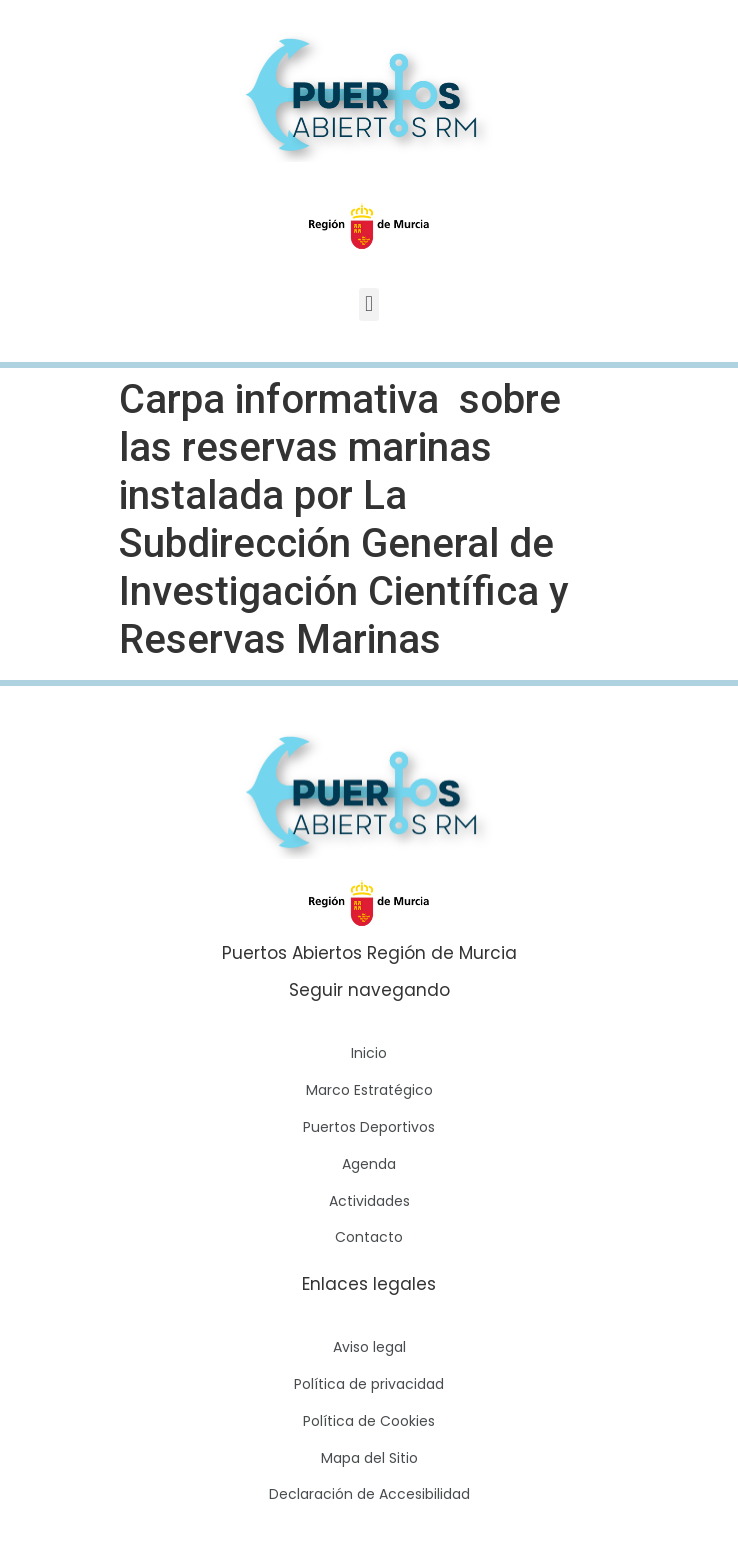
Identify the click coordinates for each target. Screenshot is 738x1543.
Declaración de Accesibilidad (369, 1494)
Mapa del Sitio (369, 1458)
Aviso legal (369, 1347)
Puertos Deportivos (369, 1127)
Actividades (369, 1201)
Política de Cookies (369, 1421)
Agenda (369, 1164)
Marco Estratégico (369, 1090)
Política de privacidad (369, 1384)
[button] (368, 304)
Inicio (369, 1053)
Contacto (369, 1237)
